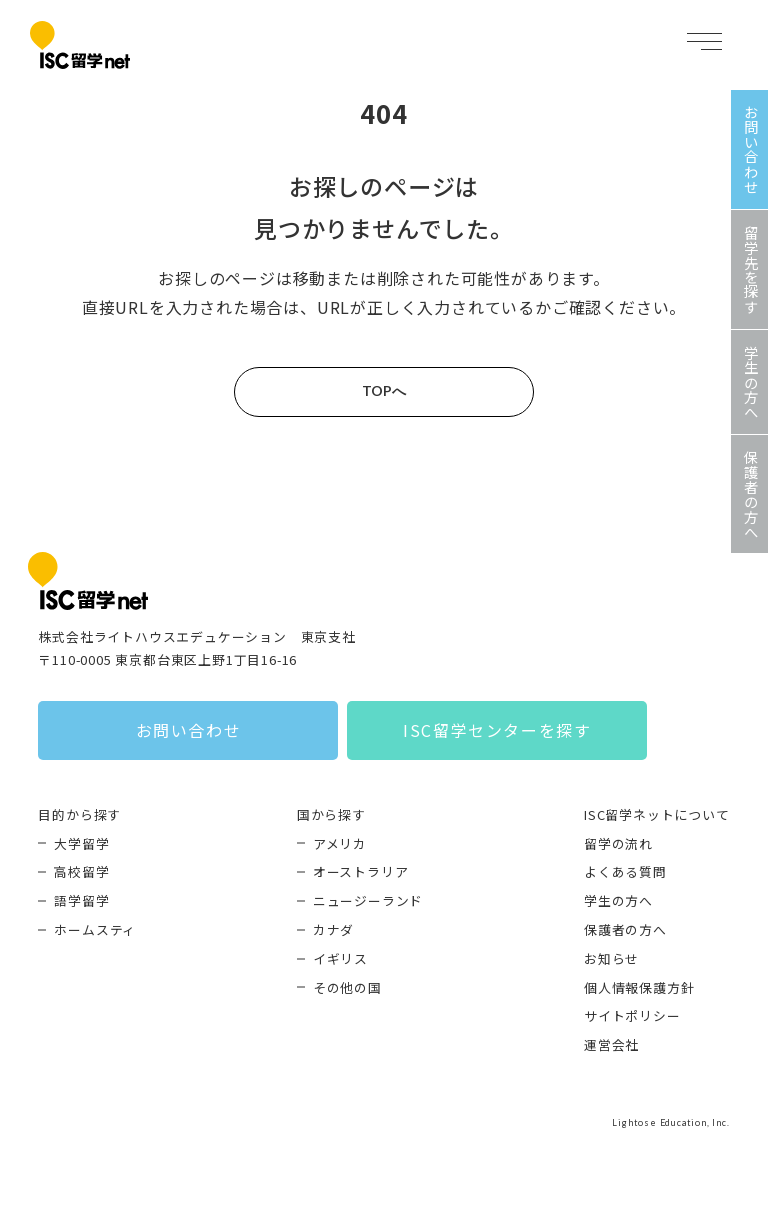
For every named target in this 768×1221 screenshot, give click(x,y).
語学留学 (81, 900)
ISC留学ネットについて (657, 814)
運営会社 (611, 1044)
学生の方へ (618, 900)
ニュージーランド (368, 900)
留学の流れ (618, 843)
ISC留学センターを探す (497, 730)
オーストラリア (361, 871)
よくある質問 (625, 871)
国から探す (331, 814)
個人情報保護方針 (639, 987)
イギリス (340, 958)
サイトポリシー (632, 1015)
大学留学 (81, 843)
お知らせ (611, 958)
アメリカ (340, 843)
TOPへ (384, 391)
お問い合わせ (189, 730)
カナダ (333, 929)
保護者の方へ (625, 929)
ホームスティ (95, 929)
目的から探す (79, 814)
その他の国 (347, 987)
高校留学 (81, 871)
